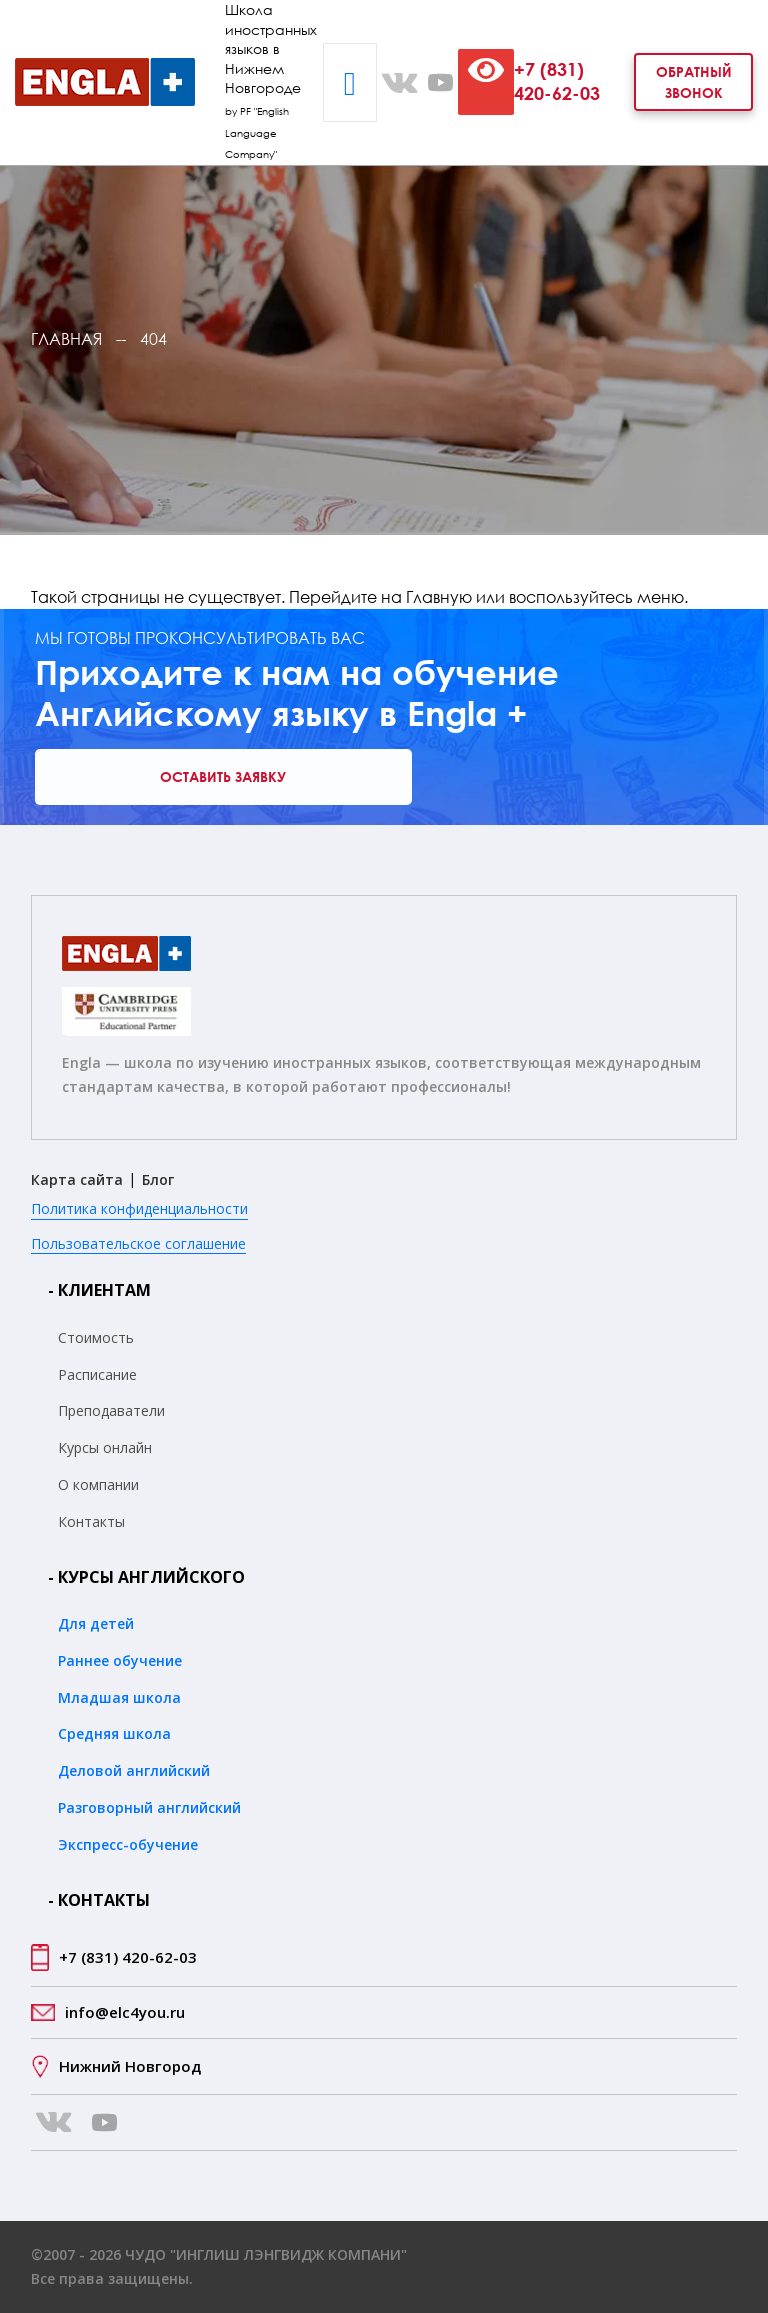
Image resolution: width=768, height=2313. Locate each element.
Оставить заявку (223, 776)
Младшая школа (119, 1697)
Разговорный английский (149, 1807)
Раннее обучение (120, 1660)
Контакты (91, 1521)
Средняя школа (114, 1733)
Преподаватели (111, 1410)
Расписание (97, 1374)
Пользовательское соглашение (138, 1243)
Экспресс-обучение (128, 1844)
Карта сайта (77, 1179)
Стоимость (96, 1337)
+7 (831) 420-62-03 (557, 81)
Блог (158, 1179)
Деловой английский (134, 1770)
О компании (98, 1484)
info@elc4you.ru (125, 2012)
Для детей (96, 1623)
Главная (66, 339)
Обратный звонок (694, 82)
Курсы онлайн (105, 1447)
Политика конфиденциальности (139, 1208)
